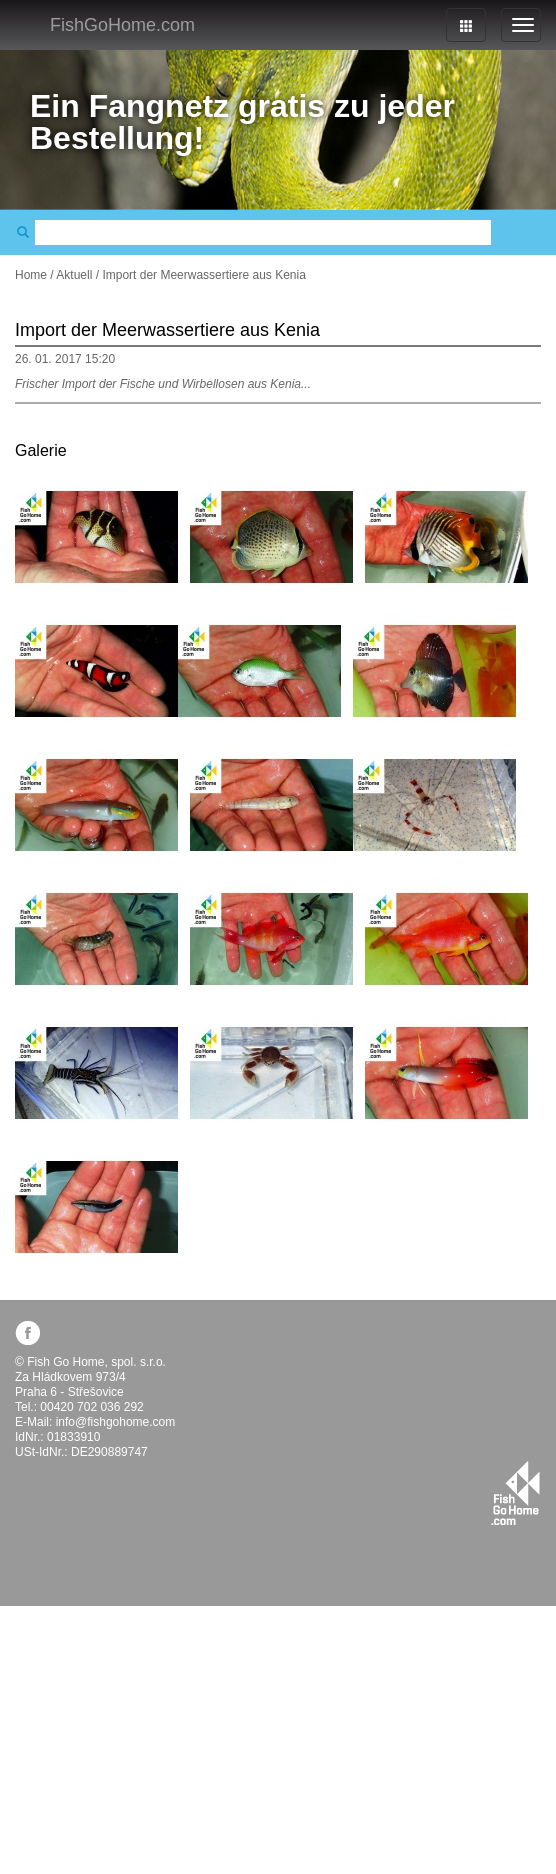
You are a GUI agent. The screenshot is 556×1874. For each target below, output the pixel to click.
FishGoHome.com (122, 25)
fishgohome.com (515, 1493)
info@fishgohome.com (116, 1422)
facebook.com (27, 1332)
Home (31, 275)
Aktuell (74, 275)
